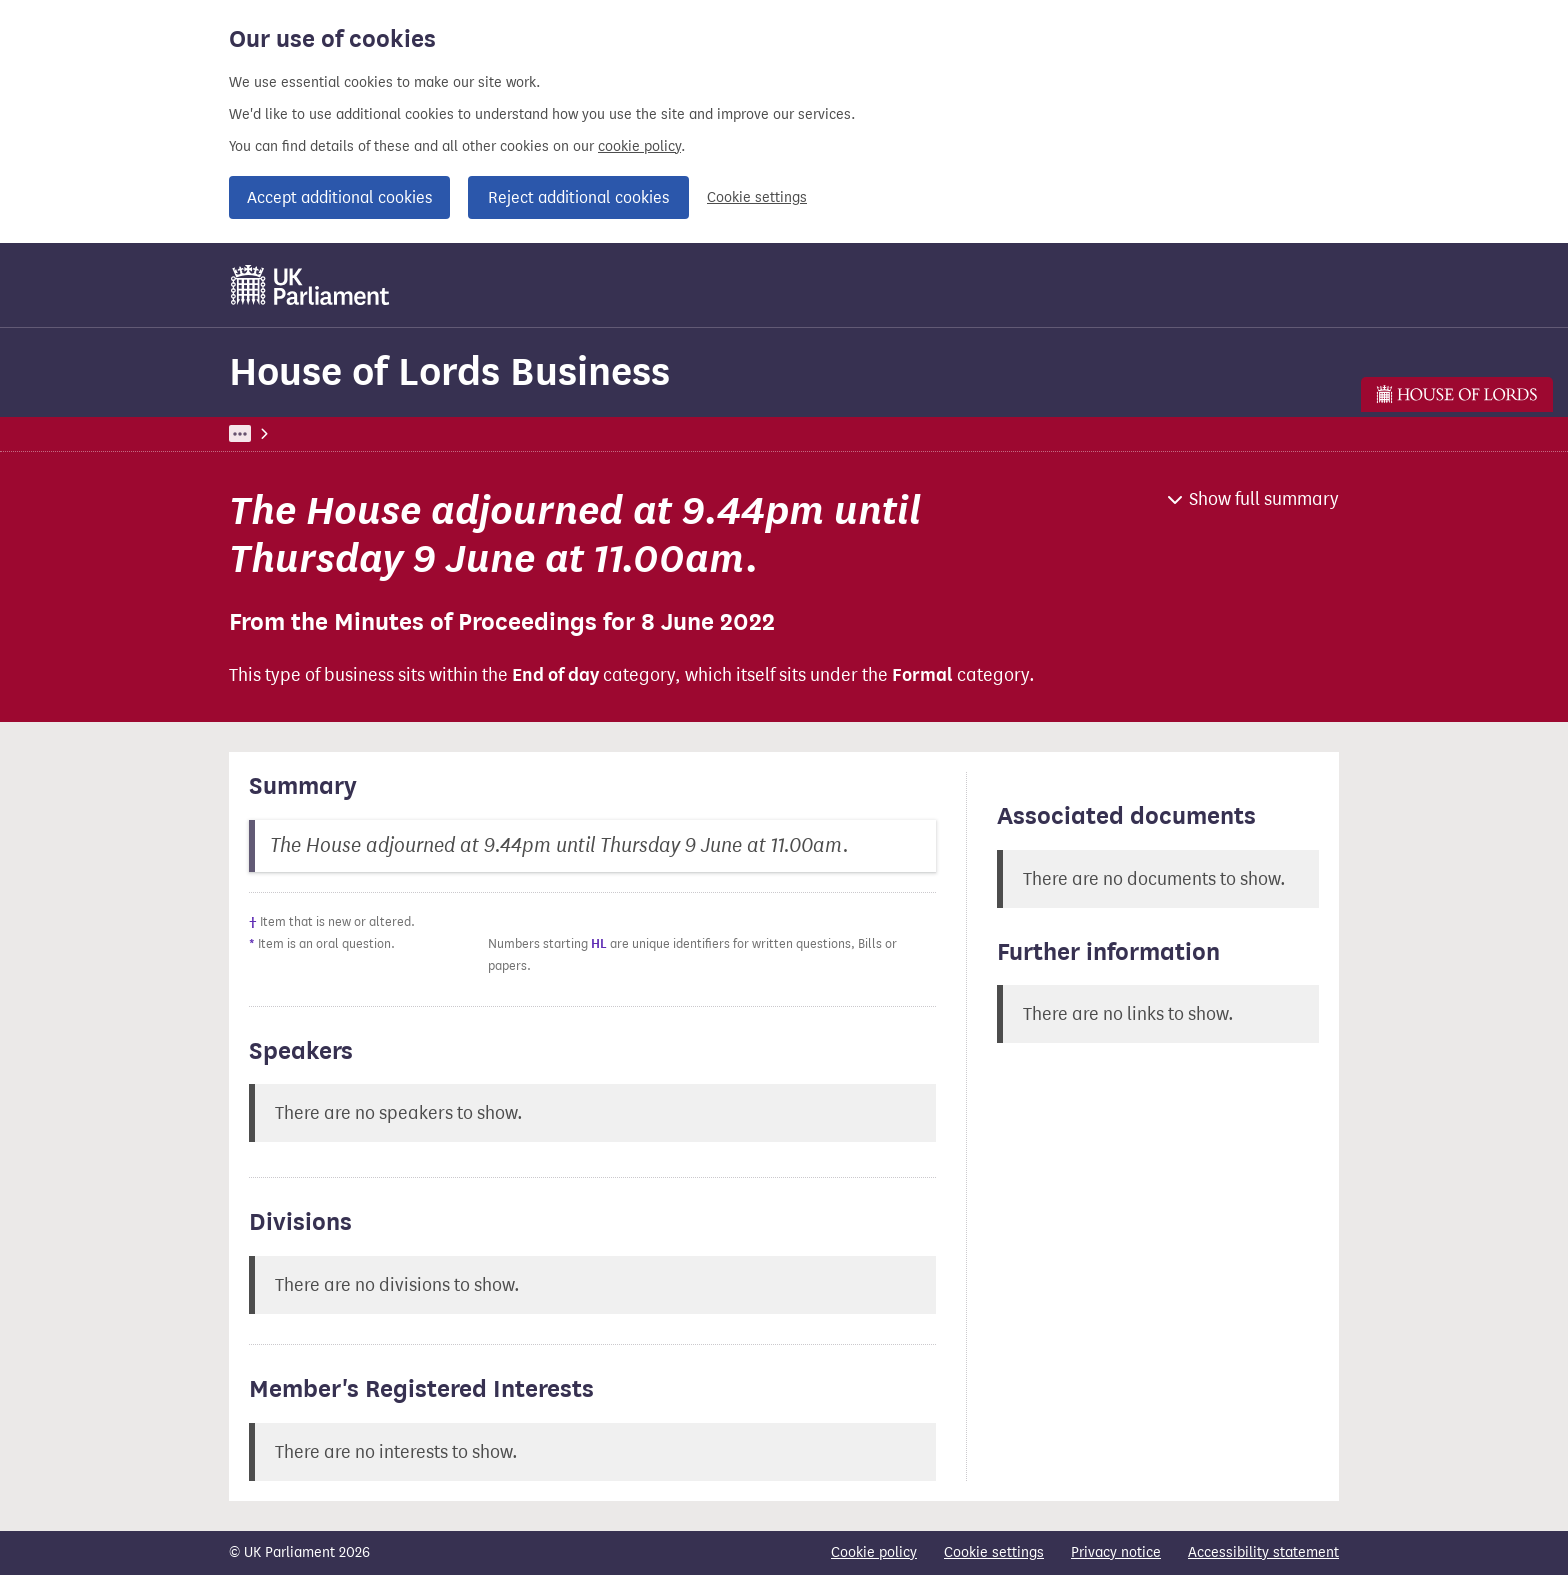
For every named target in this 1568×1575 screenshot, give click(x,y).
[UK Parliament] (310, 285)
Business (376, 433)
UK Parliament (274, 433)
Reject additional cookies (578, 197)
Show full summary (1264, 499)
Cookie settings (757, 197)
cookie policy (639, 146)
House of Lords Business (449, 371)
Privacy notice (1116, 1552)
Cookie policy (874, 1552)
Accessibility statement (1263, 1552)
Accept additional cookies (339, 197)
